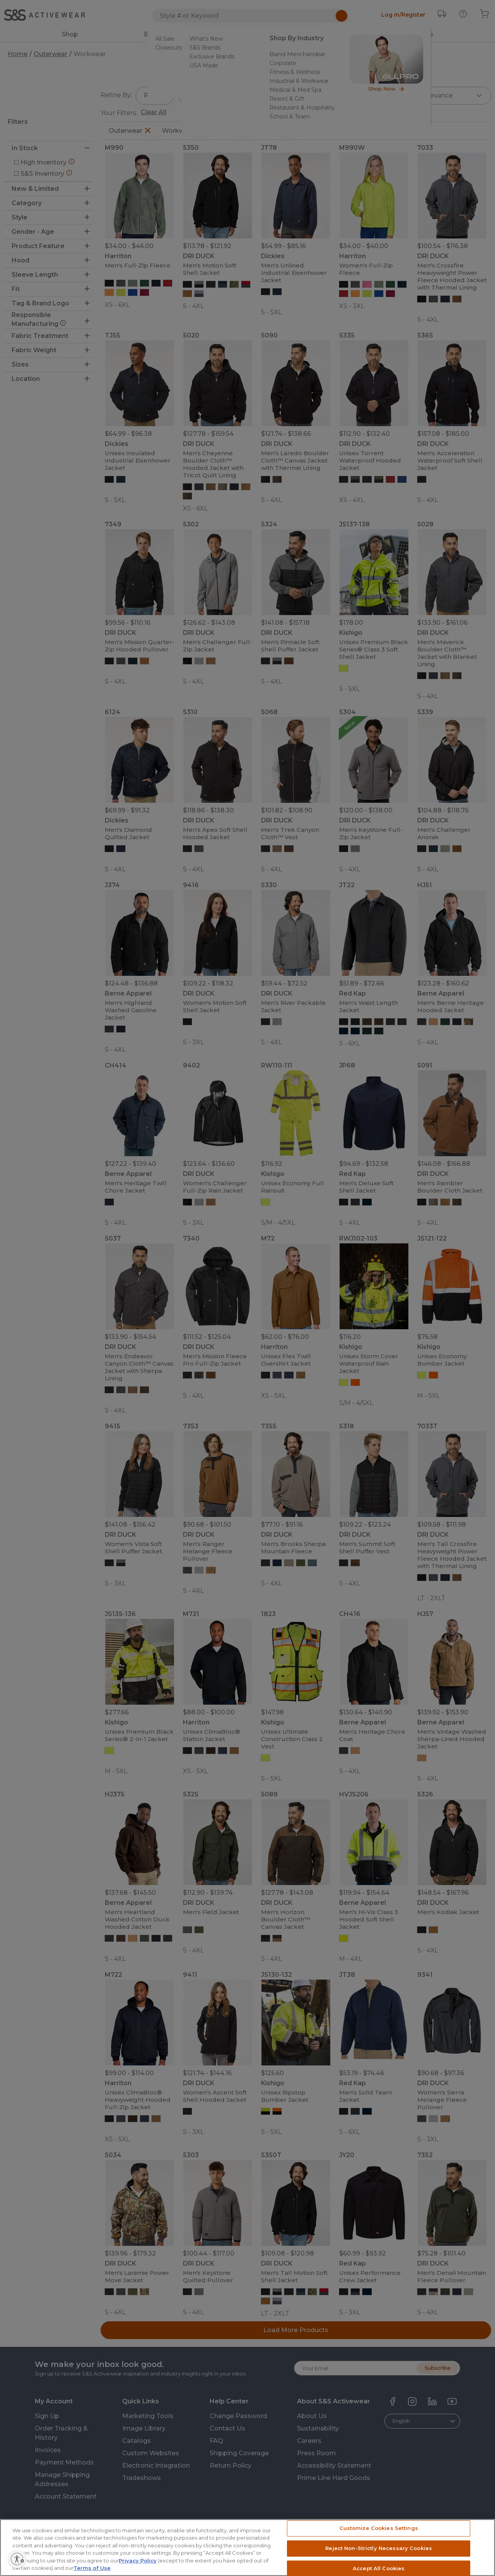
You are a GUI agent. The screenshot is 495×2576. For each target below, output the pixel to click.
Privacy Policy (138, 2571)
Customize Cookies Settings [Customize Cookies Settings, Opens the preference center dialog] (379, 2539)
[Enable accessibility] (45, 2559)
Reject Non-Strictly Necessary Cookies (378, 2559)
